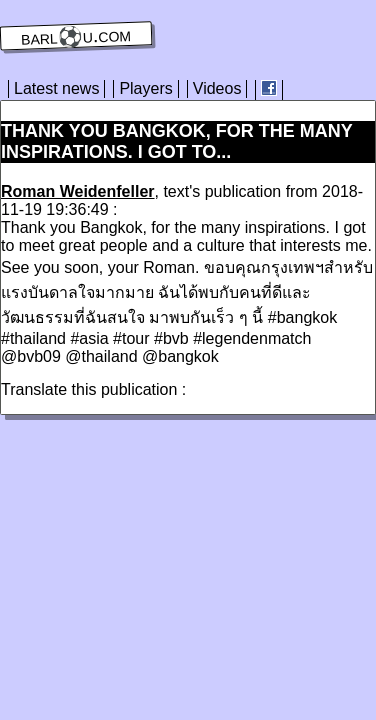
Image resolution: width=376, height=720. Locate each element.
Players (145, 88)
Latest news (56, 88)
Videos (217, 88)
